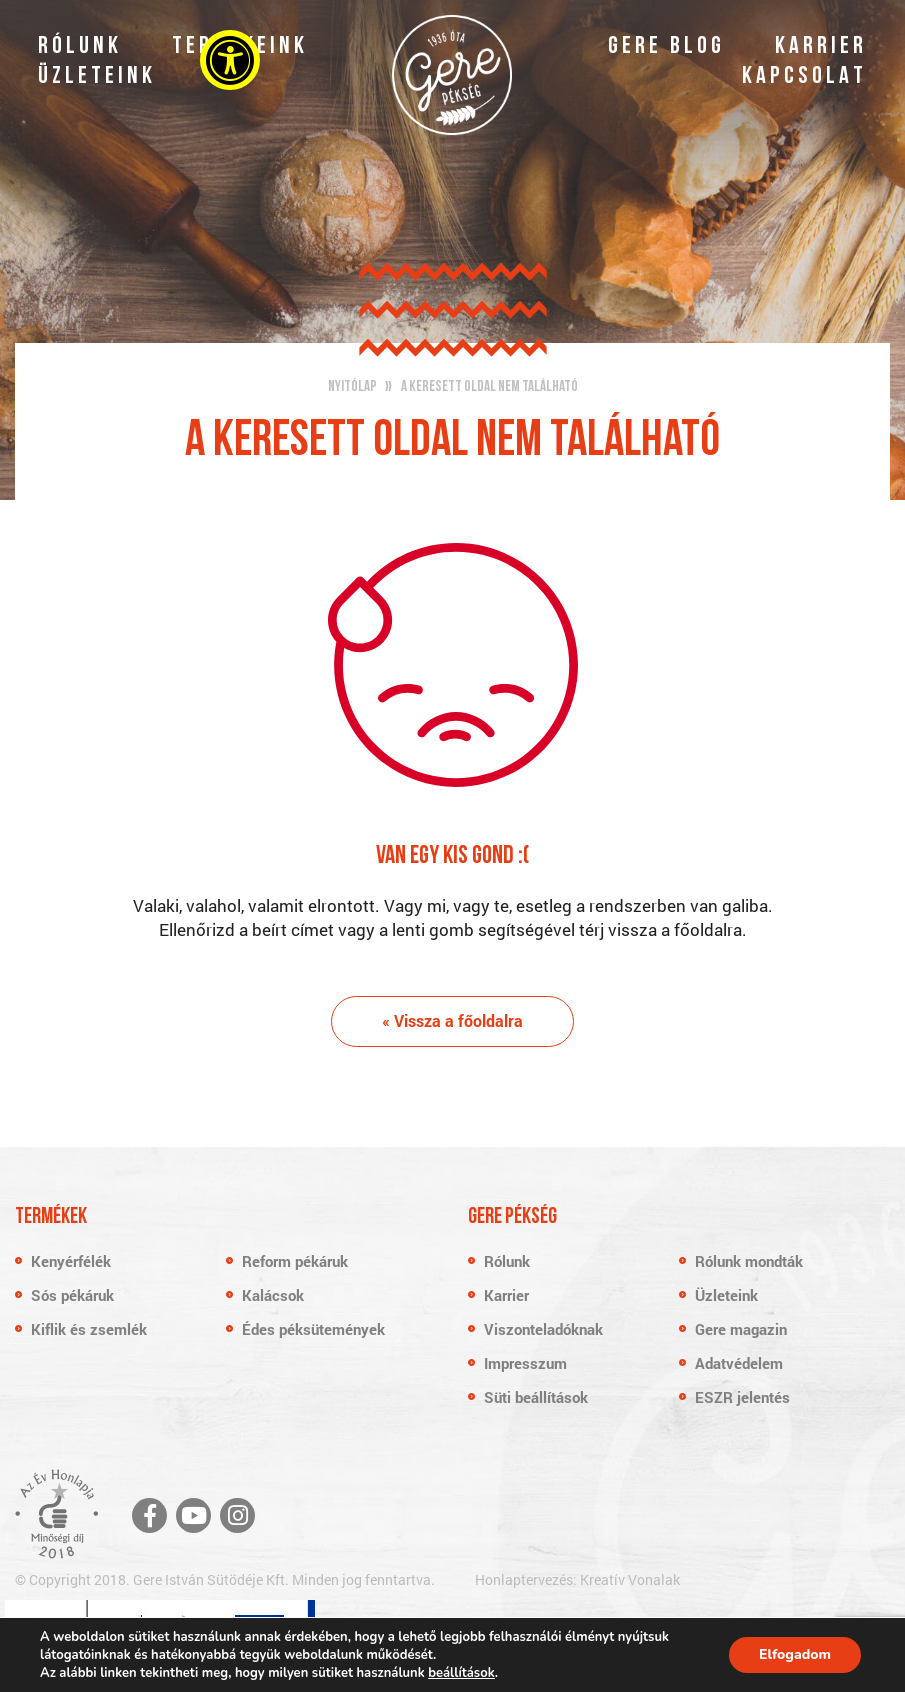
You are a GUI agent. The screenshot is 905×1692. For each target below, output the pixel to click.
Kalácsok (273, 1295)
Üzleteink (97, 77)
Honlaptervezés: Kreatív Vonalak (577, 1579)
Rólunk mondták (749, 1261)
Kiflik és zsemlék (89, 1329)
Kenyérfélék (71, 1261)
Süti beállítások (536, 1397)
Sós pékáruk (72, 1295)
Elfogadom (795, 1654)
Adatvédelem (739, 1363)
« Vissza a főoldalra (452, 1020)
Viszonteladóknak (543, 1329)
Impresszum (525, 1363)
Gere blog (666, 47)
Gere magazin (741, 1329)
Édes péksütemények (313, 1329)
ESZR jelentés (742, 1397)
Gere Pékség (452, 75)
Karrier (821, 47)
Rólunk (80, 47)
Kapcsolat (804, 77)
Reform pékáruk (295, 1261)
